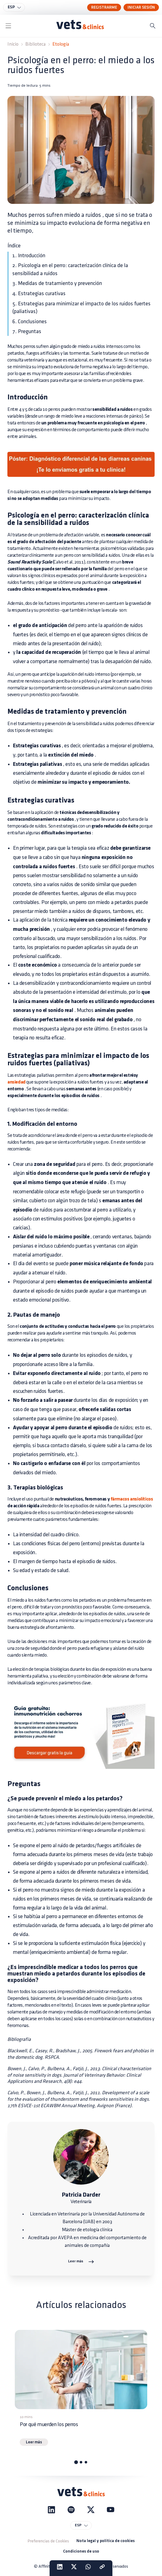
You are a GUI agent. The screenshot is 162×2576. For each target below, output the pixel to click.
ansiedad (16, 1082)
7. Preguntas (26, 331)
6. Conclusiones (29, 321)
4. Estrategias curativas (39, 293)
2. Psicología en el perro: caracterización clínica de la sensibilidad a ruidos (70, 269)
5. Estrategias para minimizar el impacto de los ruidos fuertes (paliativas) (81, 307)
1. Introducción (28, 255)
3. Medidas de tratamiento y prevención (57, 283)
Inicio (12, 44)
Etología (60, 44)
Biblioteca (35, 44)
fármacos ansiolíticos (131, 1499)
